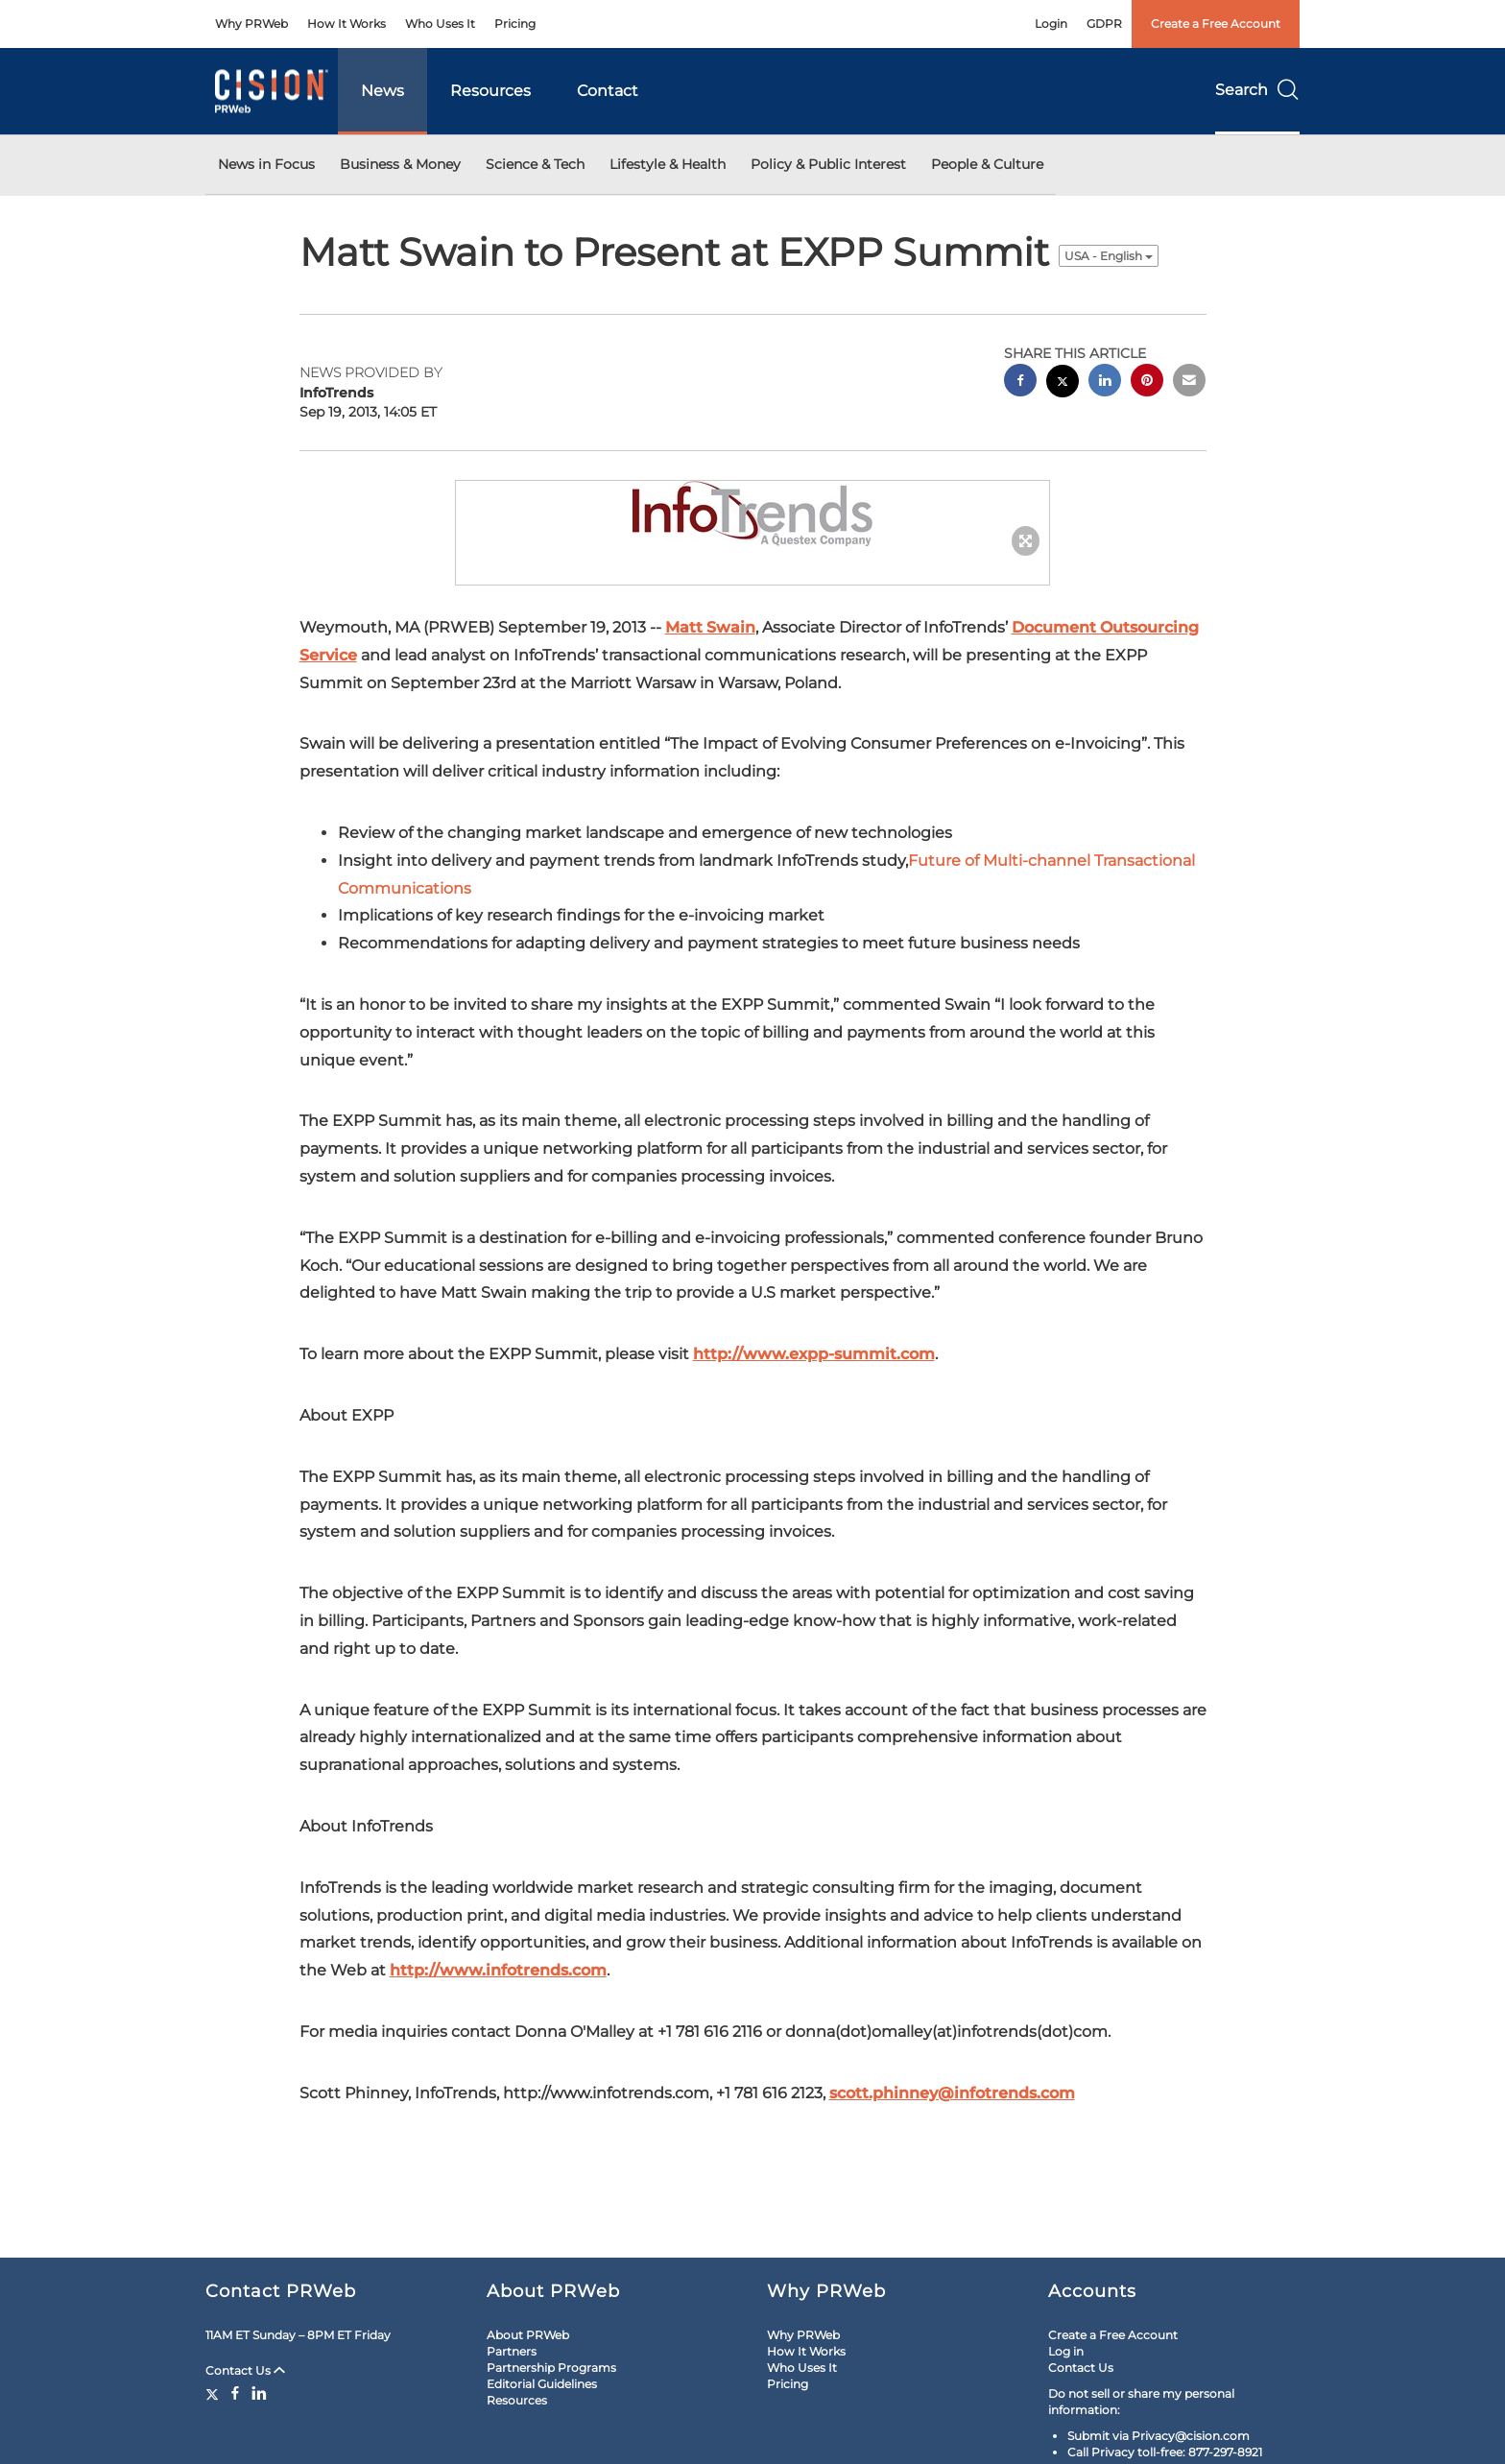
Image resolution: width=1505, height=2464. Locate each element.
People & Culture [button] (987, 164)
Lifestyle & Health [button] (667, 164)
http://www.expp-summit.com (814, 1354)
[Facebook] (235, 2393)
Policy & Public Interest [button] (828, 164)
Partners (512, 2351)
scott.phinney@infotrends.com (952, 2093)
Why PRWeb (251, 23)
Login (1051, 23)
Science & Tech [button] (535, 164)
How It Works (346, 23)
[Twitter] (214, 2393)
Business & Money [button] (400, 164)
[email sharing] (1189, 382)
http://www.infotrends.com (498, 1970)
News (382, 91)
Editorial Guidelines (542, 2384)
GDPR (1104, 23)
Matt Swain (710, 627)
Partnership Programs (551, 2367)
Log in (1066, 2351)
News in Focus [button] (266, 164)
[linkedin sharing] (1104, 382)
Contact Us (245, 2370)
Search (1257, 90)
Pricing (515, 23)
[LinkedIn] (259, 2393)
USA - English (1108, 256)
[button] (752, 513)
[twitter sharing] (1062, 383)
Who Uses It (440, 23)
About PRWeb (528, 2335)
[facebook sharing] (1020, 382)
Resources (490, 91)
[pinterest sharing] (1147, 382)
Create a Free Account (1215, 23)
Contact (607, 91)
